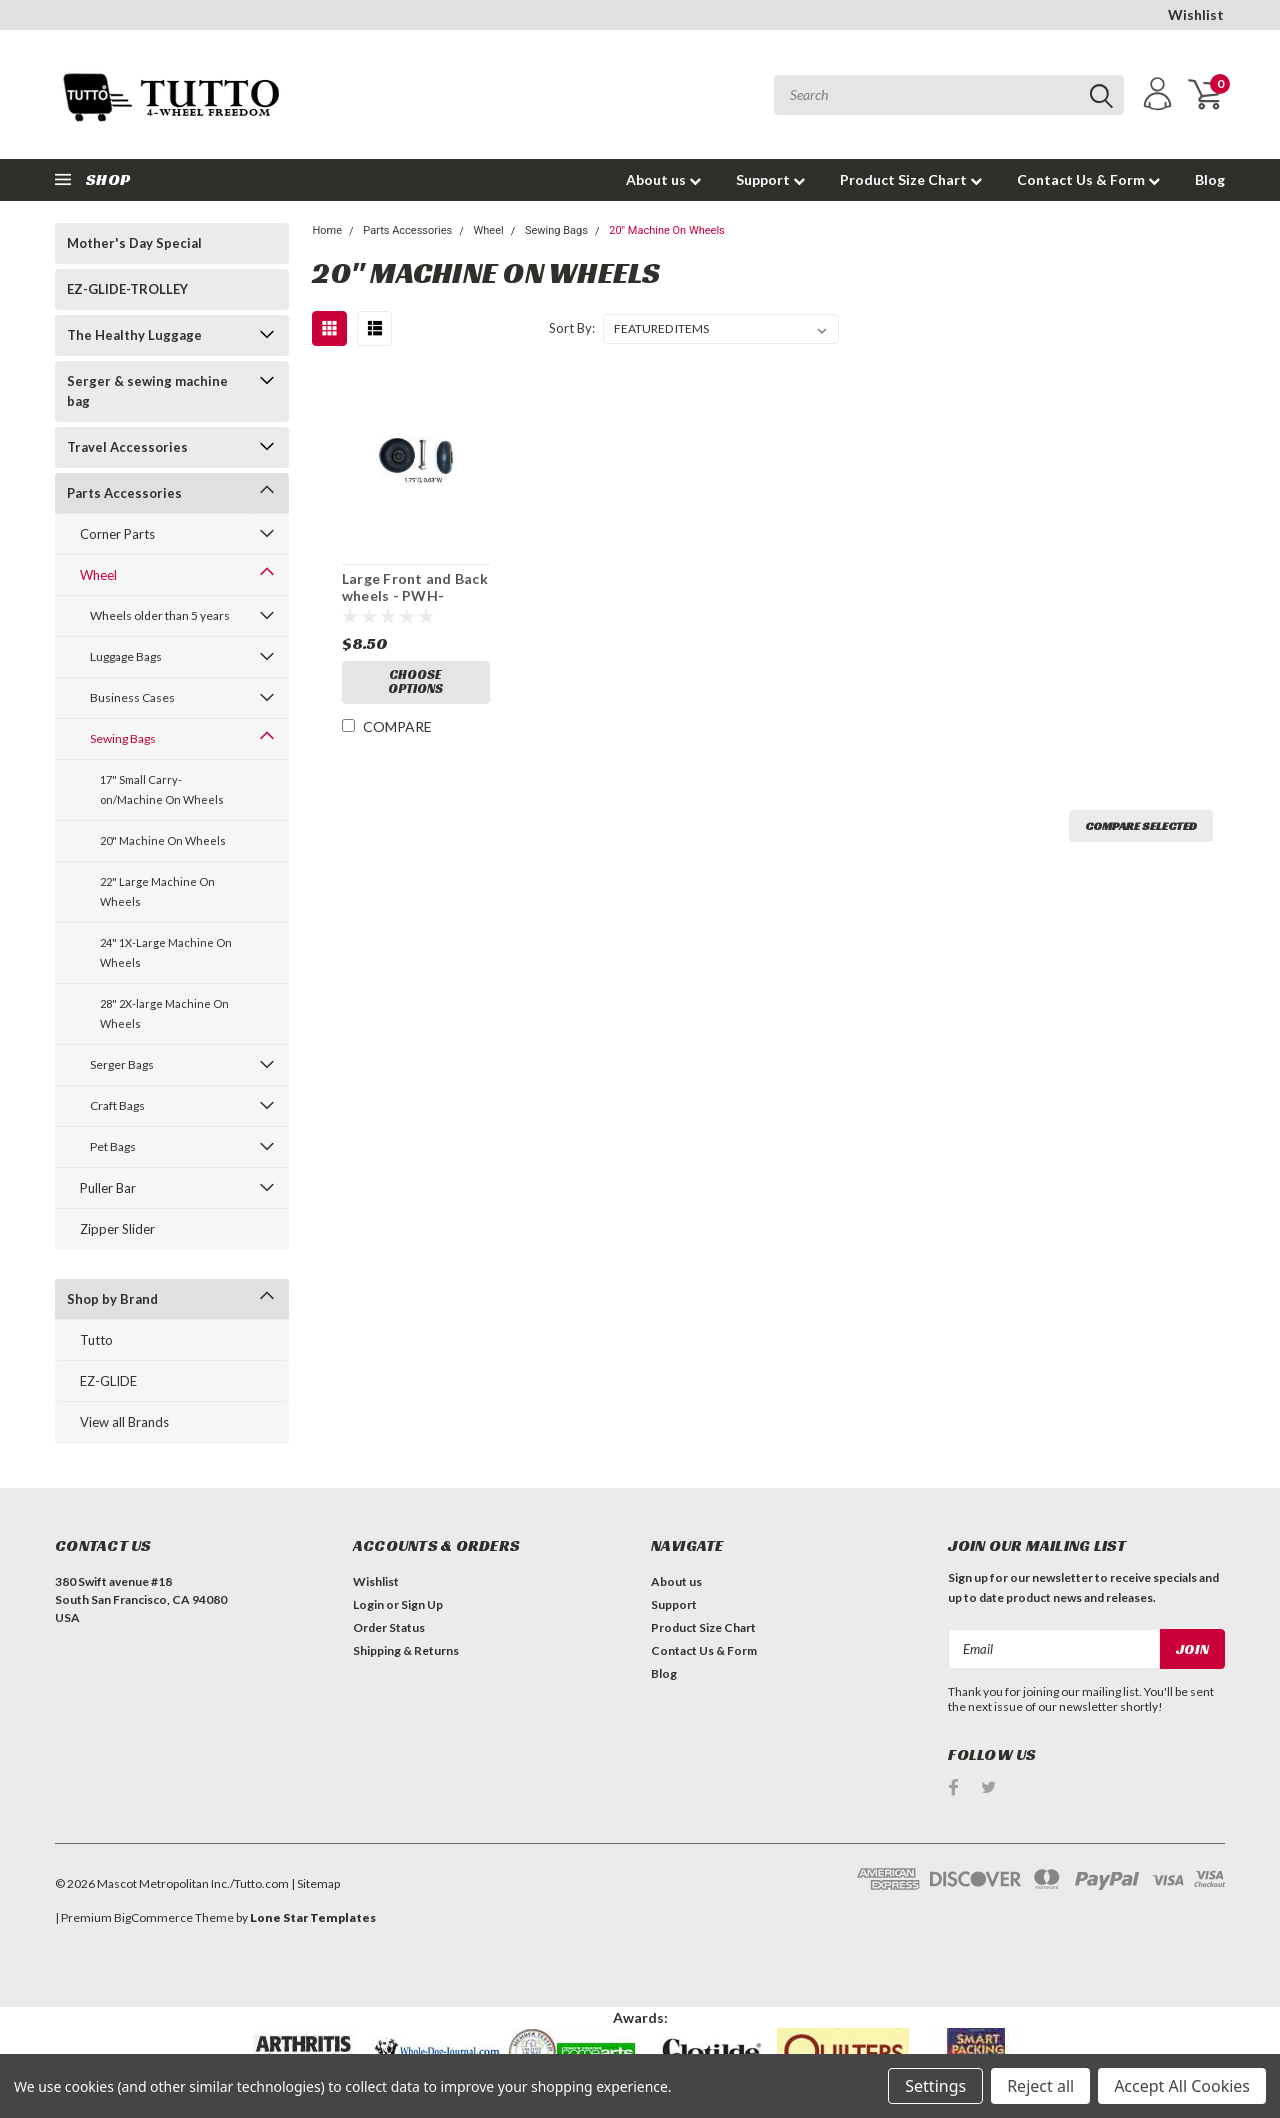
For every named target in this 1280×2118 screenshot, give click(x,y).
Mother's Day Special (134, 243)
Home (327, 230)
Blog (1210, 179)
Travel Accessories (127, 447)
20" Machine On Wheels (163, 840)
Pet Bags (113, 1146)
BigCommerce (153, 1917)
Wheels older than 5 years (160, 615)
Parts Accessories (124, 493)
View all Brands (124, 1422)
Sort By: (572, 328)
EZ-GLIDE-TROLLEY (127, 289)
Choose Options (415, 683)
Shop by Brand (112, 1299)
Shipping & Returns (406, 1650)
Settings (935, 2086)
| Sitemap (315, 1883)
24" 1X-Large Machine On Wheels (166, 952)
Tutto (96, 1340)
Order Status (389, 1627)
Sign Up (422, 1604)
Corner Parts (117, 534)
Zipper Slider (117, 1229)
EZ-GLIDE (108, 1381)
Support (770, 179)
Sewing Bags (123, 738)
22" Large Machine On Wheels (157, 891)
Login (368, 1604)
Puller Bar (108, 1188)
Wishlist (1196, 14)
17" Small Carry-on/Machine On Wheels (162, 789)
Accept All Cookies (1182, 2086)
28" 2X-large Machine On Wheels (164, 1013)
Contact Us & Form (1088, 179)
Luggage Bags (126, 656)
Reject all (1040, 2086)
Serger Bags (122, 1064)
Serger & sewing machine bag (147, 391)
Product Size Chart (911, 179)
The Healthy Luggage (134, 335)
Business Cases (132, 697)
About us (663, 179)
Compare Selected (1141, 825)
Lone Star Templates (313, 1917)
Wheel (98, 575)
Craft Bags (117, 1105)
